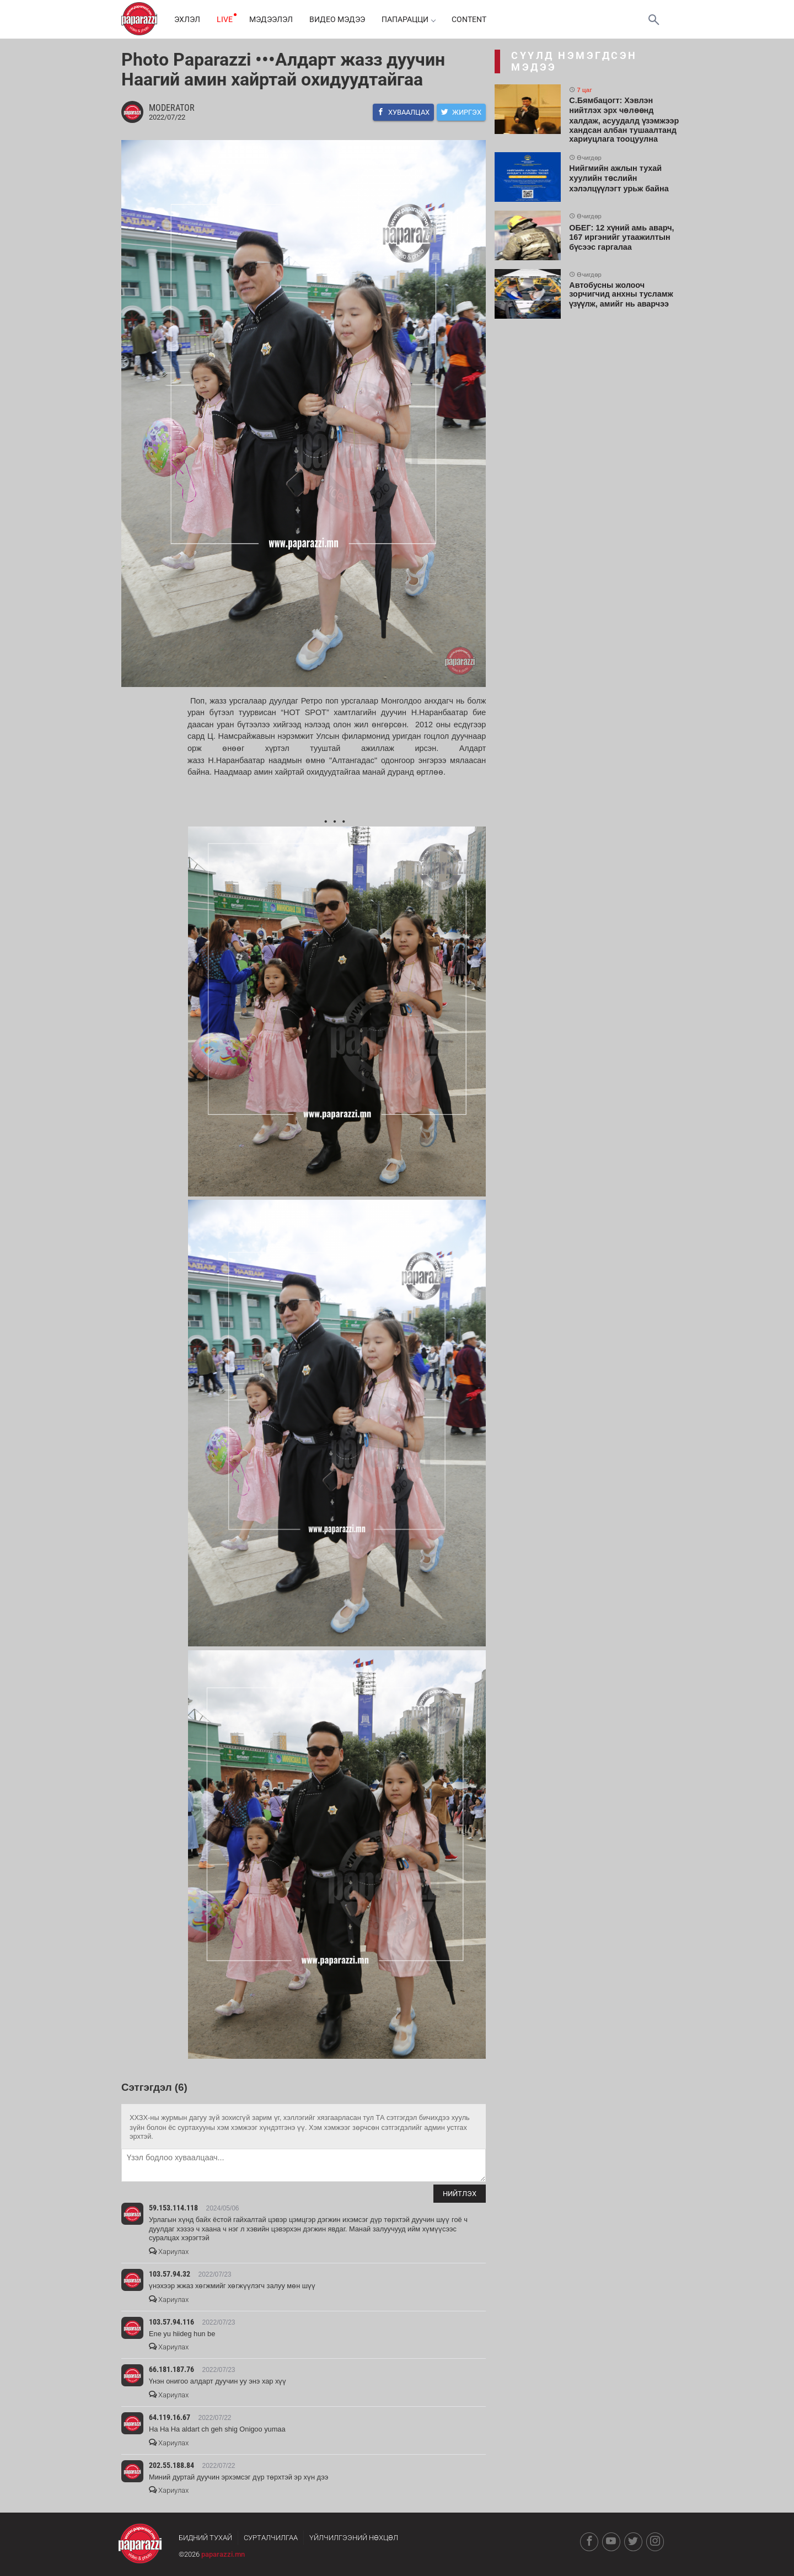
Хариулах (169, 2251)
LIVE (225, 19)
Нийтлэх (459, 2193)
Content (469, 19)
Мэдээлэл (271, 19)
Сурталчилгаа (271, 2538)
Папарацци (408, 19)
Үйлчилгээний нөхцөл (353, 2538)
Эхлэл (187, 19)
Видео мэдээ (337, 19)
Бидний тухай (205, 2538)
